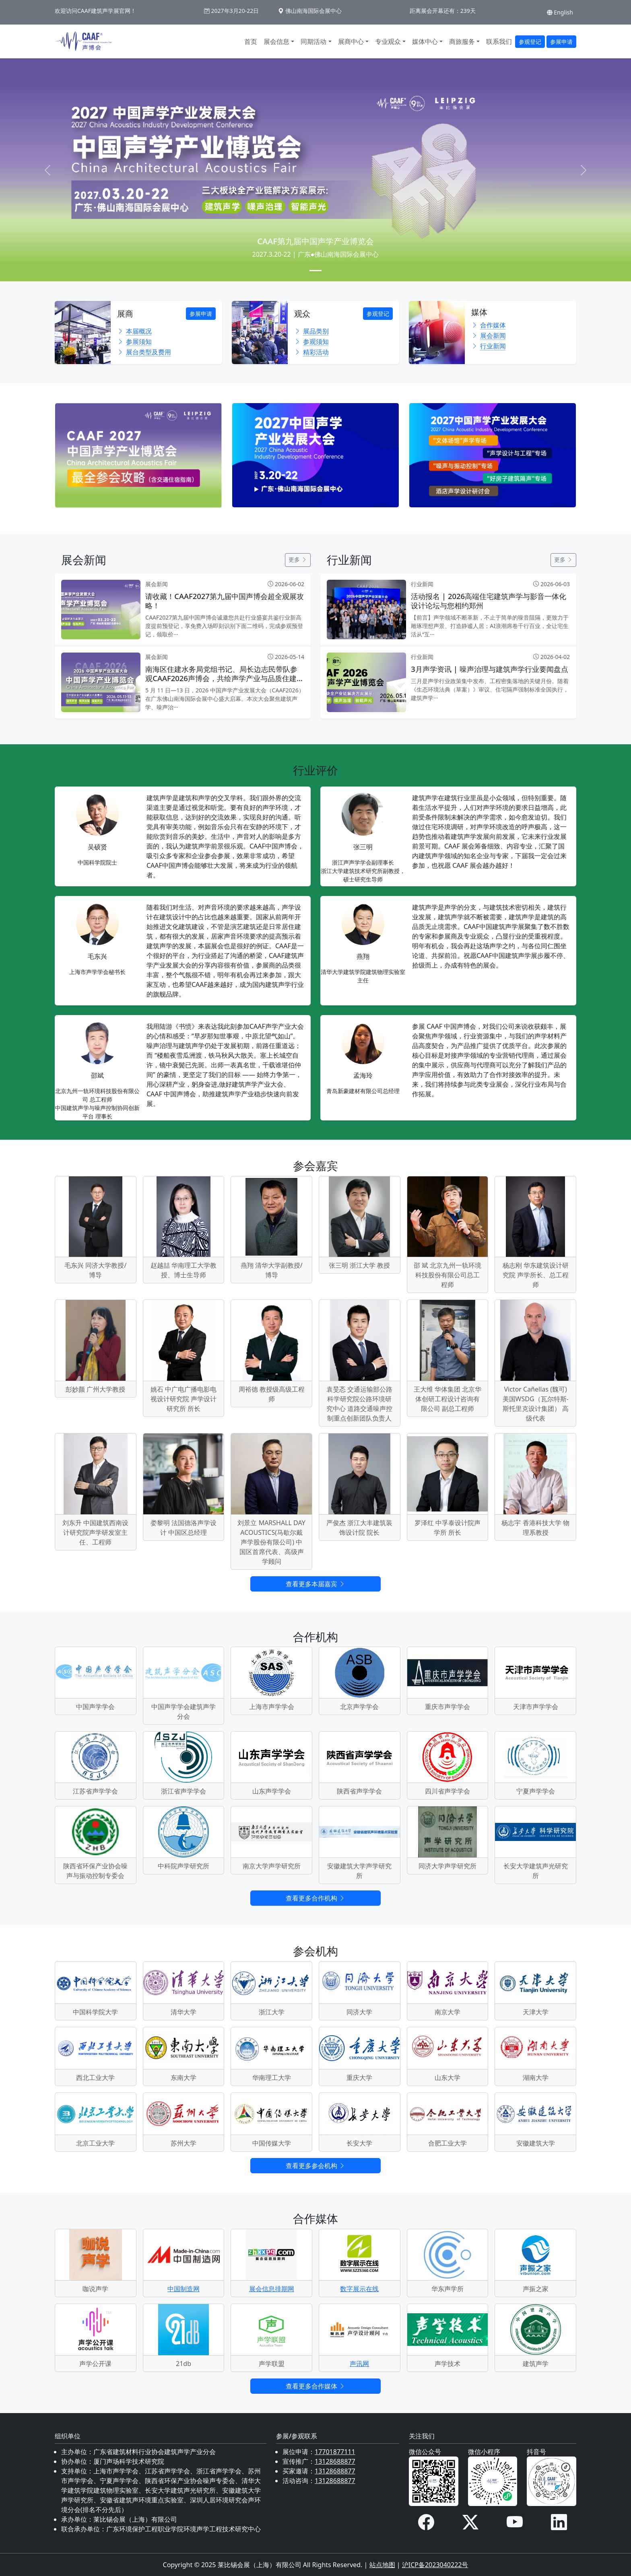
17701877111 (335, 2451)
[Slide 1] (315, 270)
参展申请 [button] (561, 41)
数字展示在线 (359, 2288)
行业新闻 (488, 346)
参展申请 (201, 313)
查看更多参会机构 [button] (315, 2165)
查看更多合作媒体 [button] (315, 2386)
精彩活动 (311, 352)
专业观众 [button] (388, 41)
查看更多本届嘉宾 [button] (315, 1583)
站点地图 (382, 2564)
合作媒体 (488, 325)
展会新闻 (488, 335)
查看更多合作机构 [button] (315, 1898)
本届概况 (134, 331)
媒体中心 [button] (425, 41)
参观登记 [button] (530, 41)
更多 (298, 559)
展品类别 (311, 331)
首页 (250, 41)
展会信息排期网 (271, 2288)
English (560, 12)
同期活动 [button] (313, 41)
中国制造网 (183, 2288)
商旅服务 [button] (462, 41)
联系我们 (499, 41)
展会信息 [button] (276, 41)
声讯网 (359, 2363)
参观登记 (378, 313)
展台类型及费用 (144, 352)
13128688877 (335, 2461)
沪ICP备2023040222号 (435, 2564)
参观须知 (311, 341)
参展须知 (134, 341)
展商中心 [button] (351, 41)
